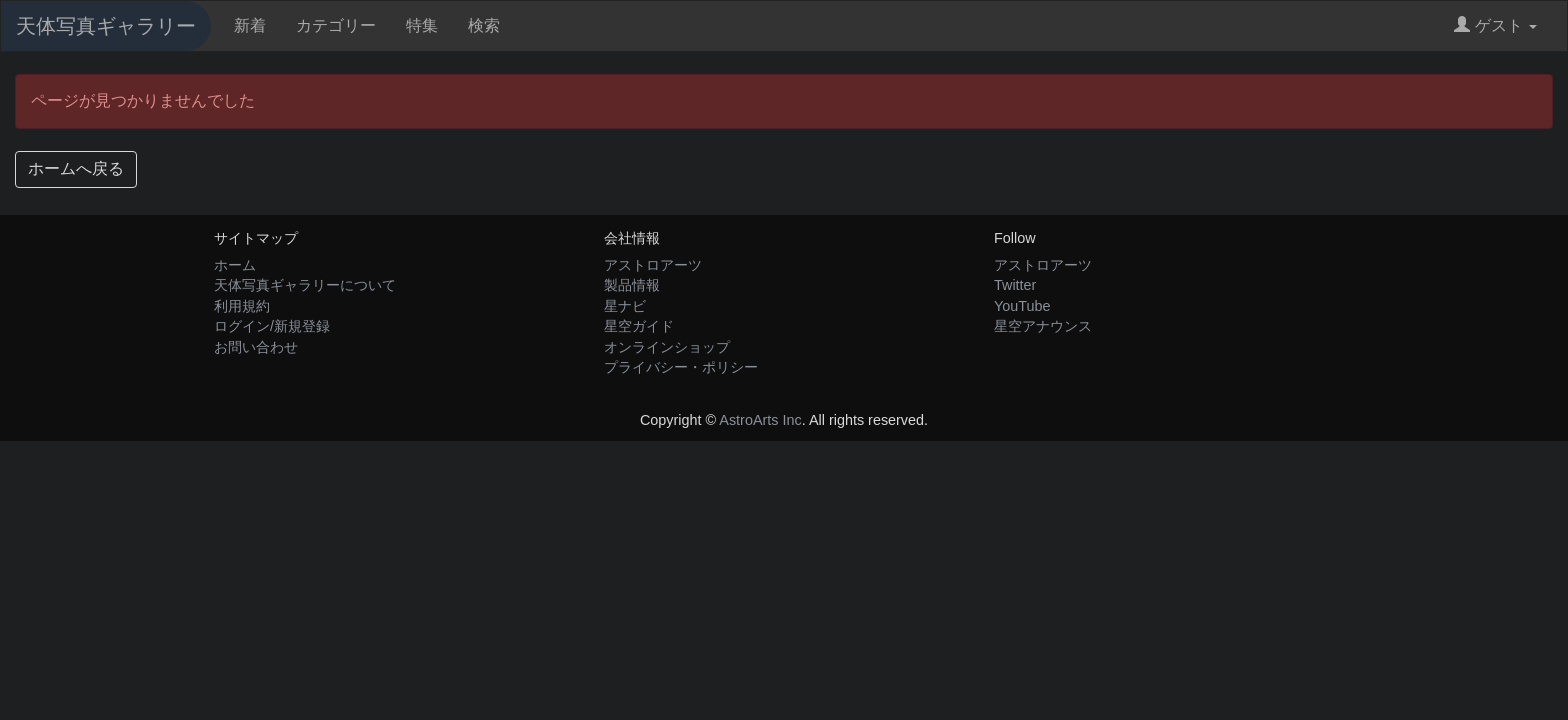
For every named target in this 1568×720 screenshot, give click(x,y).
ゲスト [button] (1495, 25)
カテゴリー (336, 25)
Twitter (1015, 285)
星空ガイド (639, 326)
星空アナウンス (1043, 326)
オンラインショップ (667, 347)
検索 (484, 25)
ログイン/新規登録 (272, 326)
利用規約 (242, 306)
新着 (250, 25)
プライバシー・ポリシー (681, 367)
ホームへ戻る (76, 168)
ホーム (235, 265)
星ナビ (625, 306)
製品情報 (632, 285)
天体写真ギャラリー (106, 26)
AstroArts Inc (760, 420)
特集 (422, 25)
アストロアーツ (653, 265)
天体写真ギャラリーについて (305, 285)
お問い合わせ (256, 347)
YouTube (1022, 306)
